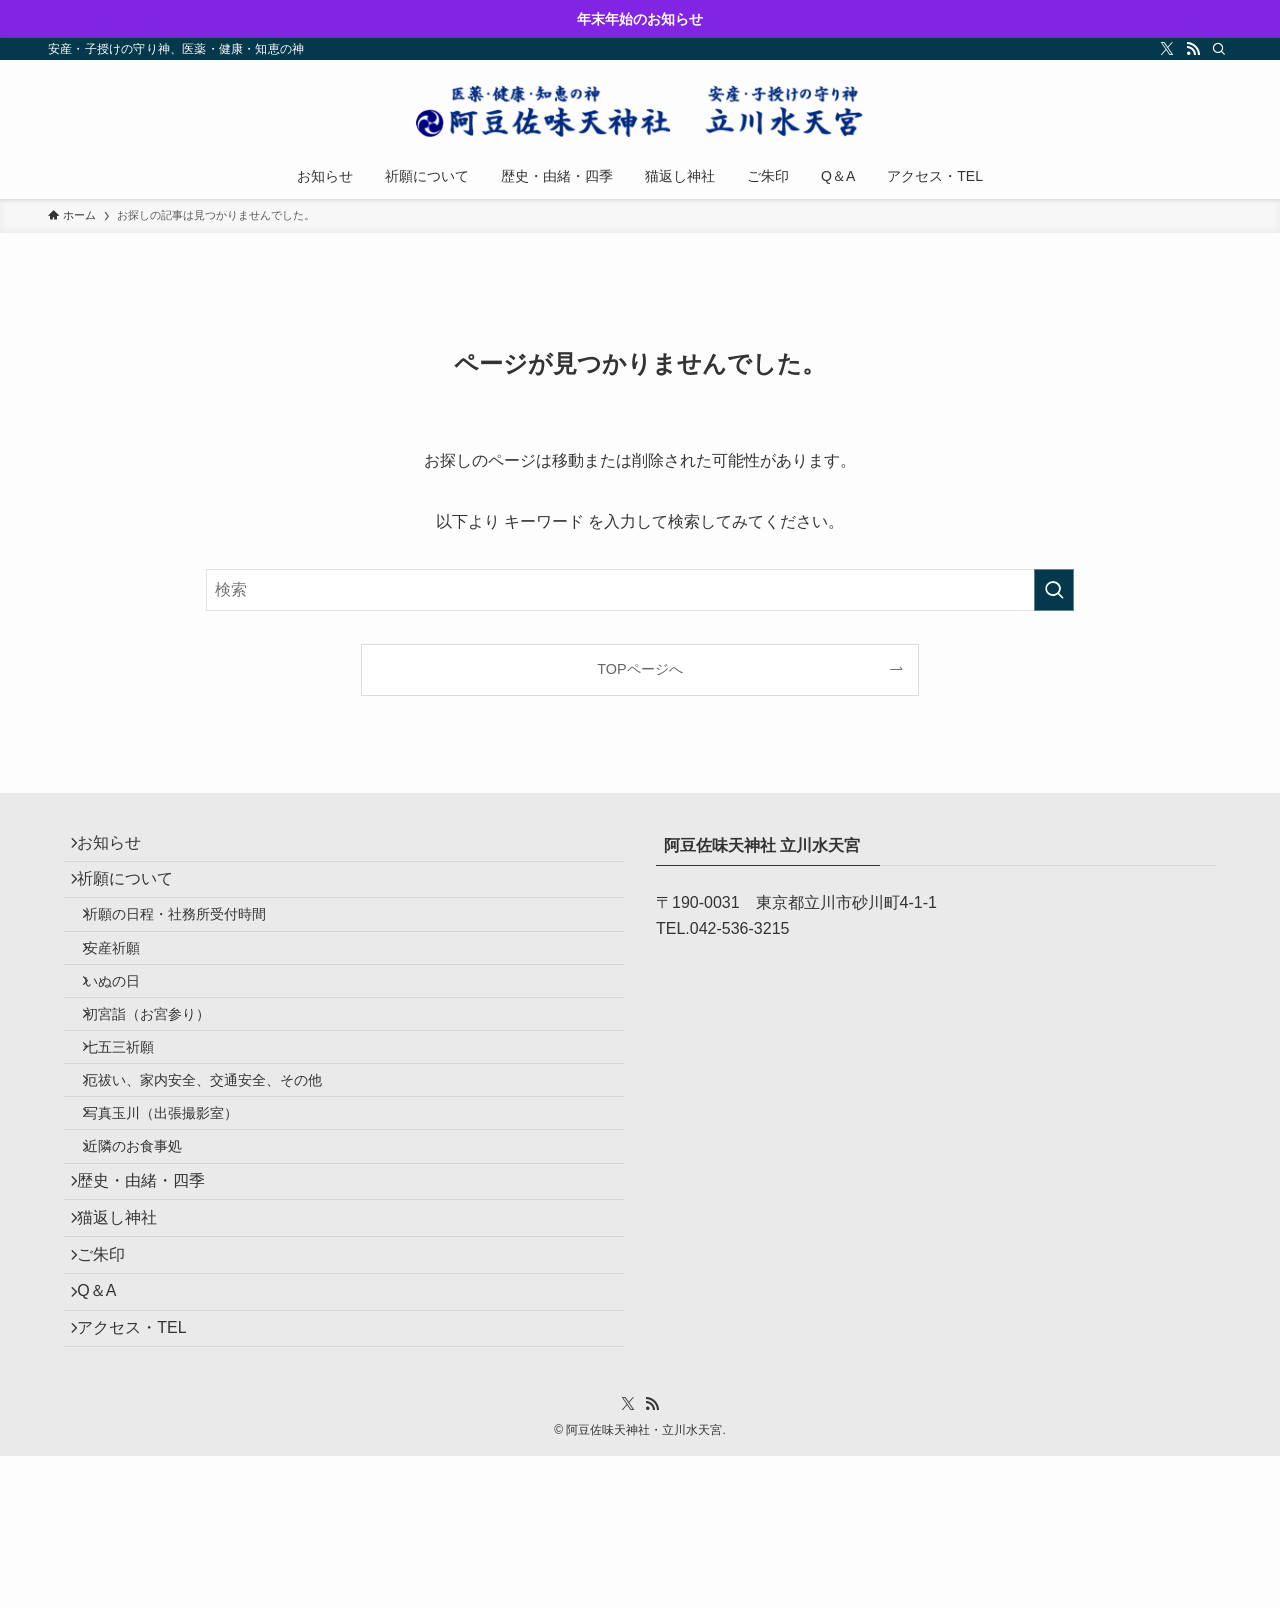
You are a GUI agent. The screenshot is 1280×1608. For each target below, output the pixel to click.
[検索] (1219, 49)
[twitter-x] (1167, 49)
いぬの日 (128, 1026)
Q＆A (107, 1426)
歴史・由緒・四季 (152, 1284)
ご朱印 (112, 1378)
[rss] (1193, 49)
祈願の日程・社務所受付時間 (191, 940)
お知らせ (120, 847)
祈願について (136, 894)
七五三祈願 (135, 1111)
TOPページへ (639, 669)
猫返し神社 (128, 1331)
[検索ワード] (640, 590)
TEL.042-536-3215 (722, 928)
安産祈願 (128, 983)
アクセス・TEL (142, 1473)
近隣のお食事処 (149, 1240)
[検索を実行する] (1054, 590)
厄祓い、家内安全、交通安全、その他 (219, 1154)
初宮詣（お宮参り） (163, 1069)
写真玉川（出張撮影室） (177, 1197)
